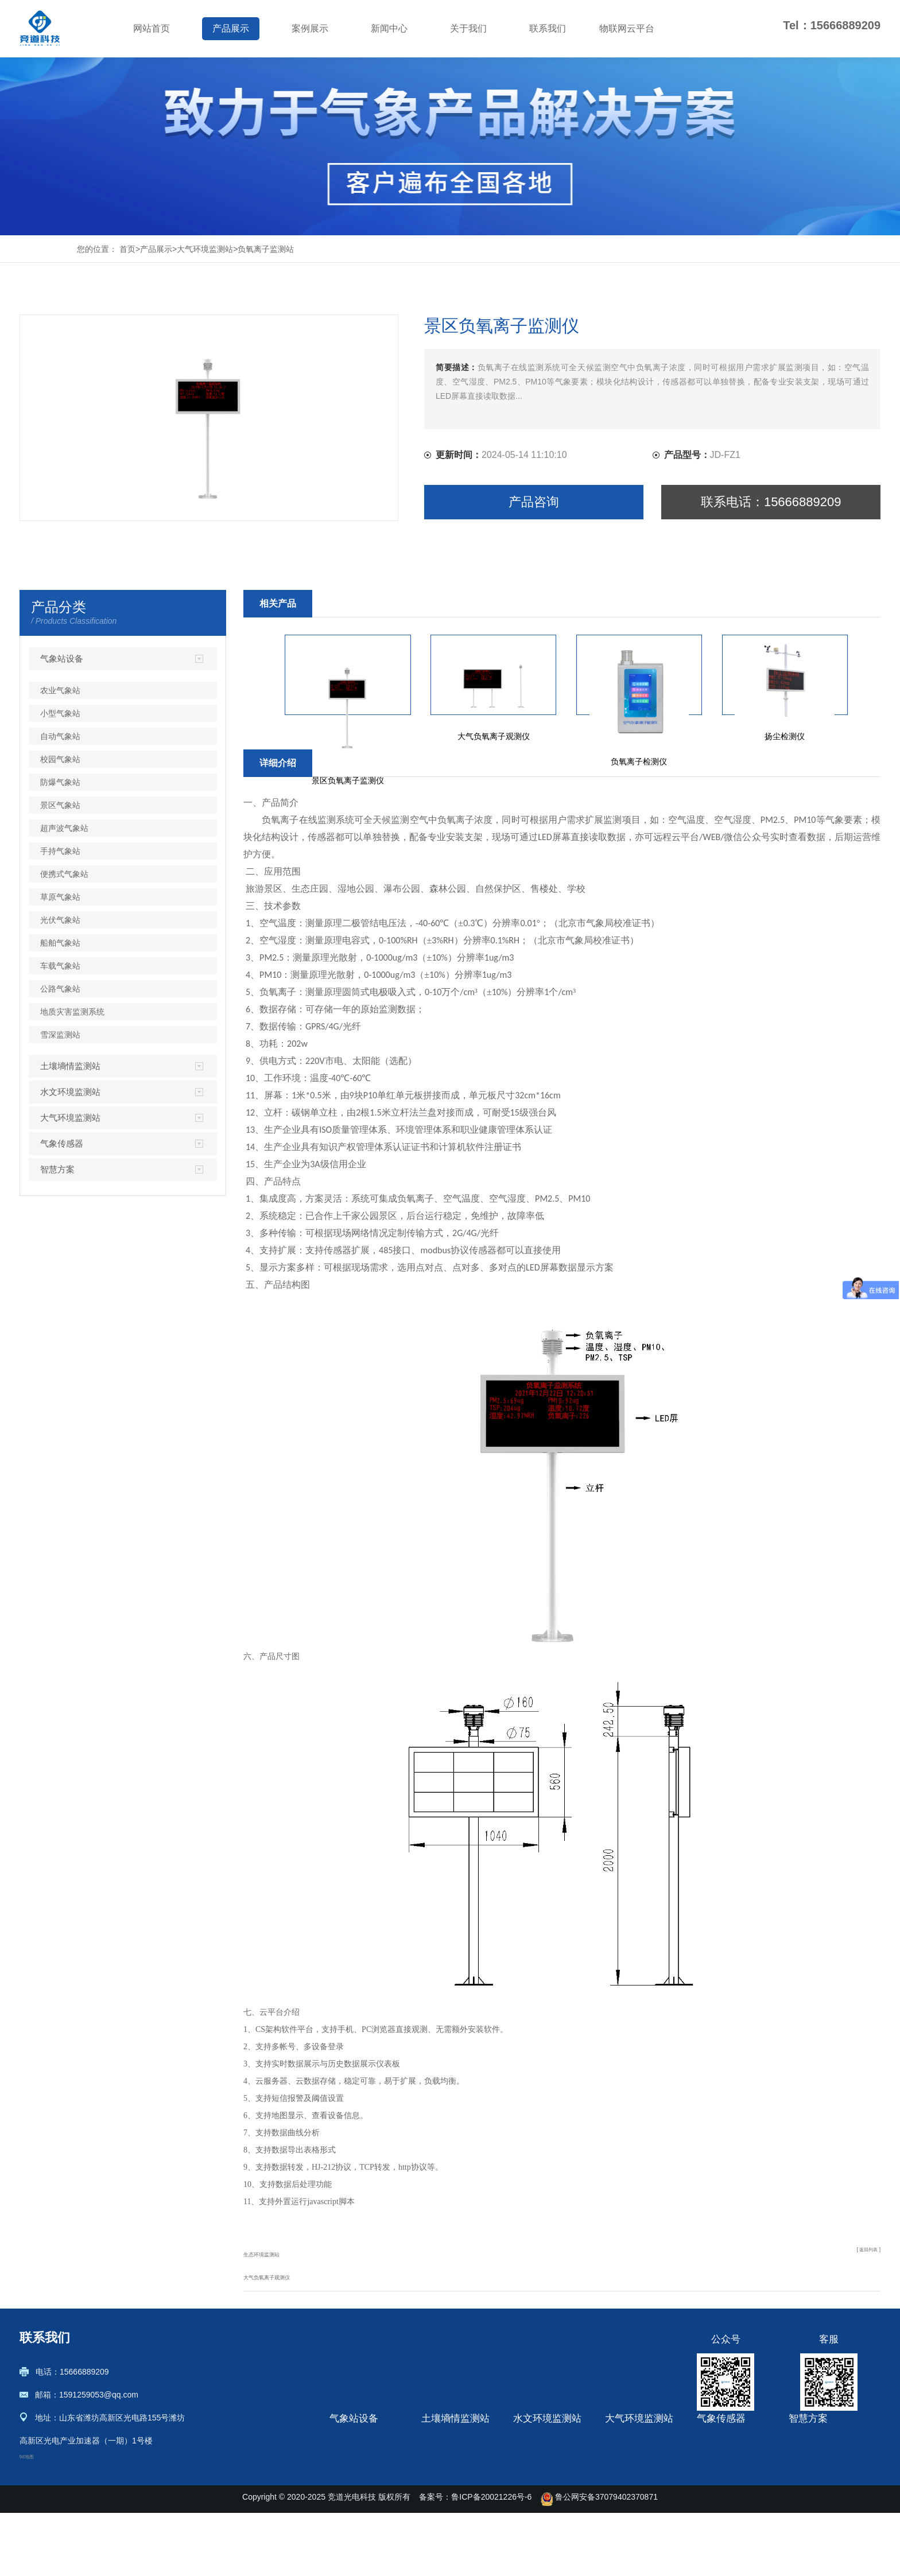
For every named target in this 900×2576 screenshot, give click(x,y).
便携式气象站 (64, 874)
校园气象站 (60, 759)
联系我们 (547, 28)
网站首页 (151, 28)
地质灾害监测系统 (72, 1011)
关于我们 (468, 28)
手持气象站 (60, 851)
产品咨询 (534, 502)
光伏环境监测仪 (725, 2497)
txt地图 (32, 2460)
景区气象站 (60, 805)
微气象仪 (713, 2445)
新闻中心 (389, 28)
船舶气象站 (60, 942)
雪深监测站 (60, 1034)
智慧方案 (57, 1169)
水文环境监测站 (70, 1092)
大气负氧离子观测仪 (282, 2276)
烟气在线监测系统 (637, 2514)
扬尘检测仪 (625, 2445)
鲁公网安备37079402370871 (599, 2560)
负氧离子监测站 (266, 249)
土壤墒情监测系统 (453, 2480)
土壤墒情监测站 (70, 1066)
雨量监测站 (533, 2445)
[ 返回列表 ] (859, 2253)
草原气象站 (60, 897)
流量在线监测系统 (545, 2497)
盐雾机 (617, 2480)
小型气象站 (60, 713)
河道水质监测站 (541, 2463)
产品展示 (230, 28)
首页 (127, 249)
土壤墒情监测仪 (449, 2445)
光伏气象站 (60, 919)
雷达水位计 (533, 2480)
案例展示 (310, 28)
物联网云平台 (626, 28)
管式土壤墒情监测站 (457, 2463)
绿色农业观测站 (817, 2480)
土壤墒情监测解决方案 (829, 2445)
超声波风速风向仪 (729, 2463)
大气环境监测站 (205, 249)
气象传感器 (61, 1143)
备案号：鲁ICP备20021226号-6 (475, 2560)
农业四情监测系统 (821, 2463)
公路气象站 (60, 988)
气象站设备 (61, 658)
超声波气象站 (64, 828)
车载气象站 (60, 965)
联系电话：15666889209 (771, 502)
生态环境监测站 (273, 2253)
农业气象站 (60, 690)
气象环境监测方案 (821, 2497)
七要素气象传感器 (729, 2514)
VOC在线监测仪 (633, 2497)
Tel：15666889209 (831, 25)
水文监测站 (533, 2514)
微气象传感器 (721, 2480)
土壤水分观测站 (449, 2497)
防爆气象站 (60, 782)
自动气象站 (60, 736)
